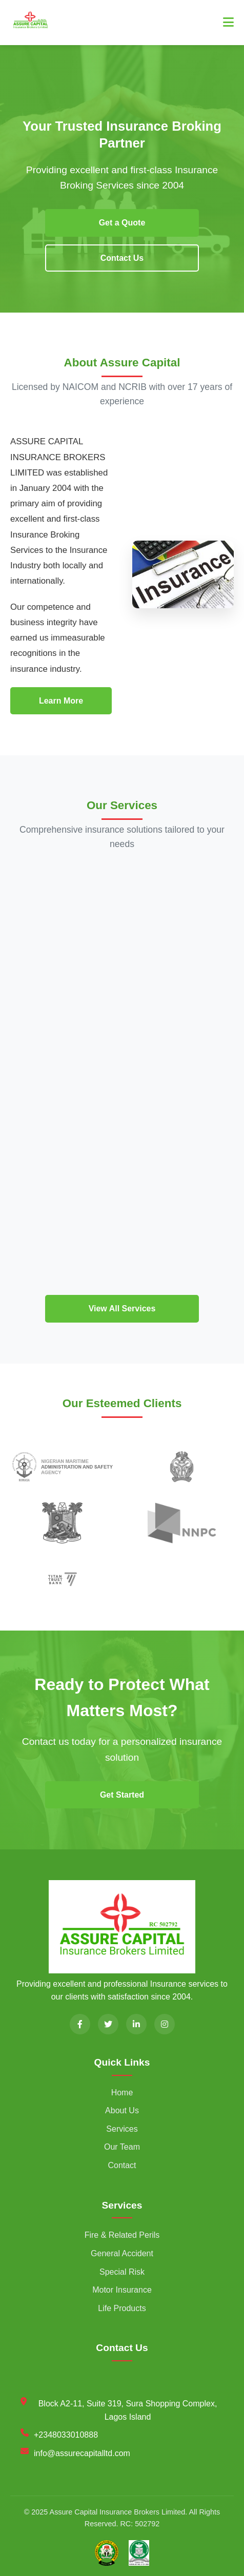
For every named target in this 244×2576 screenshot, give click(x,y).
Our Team (122, 2146)
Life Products (122, 2308)
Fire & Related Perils (122, 2235)
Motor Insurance (122, 2289)
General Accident (122, 2253)
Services (121, 2129)
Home (122, 2092)
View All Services (122, 1308)
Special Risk (122, 2272)
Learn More (61, 700)
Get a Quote (122, 222)
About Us (122, 2110)
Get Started (122, 1794)
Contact (122, 2165)
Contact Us (122, 258)
